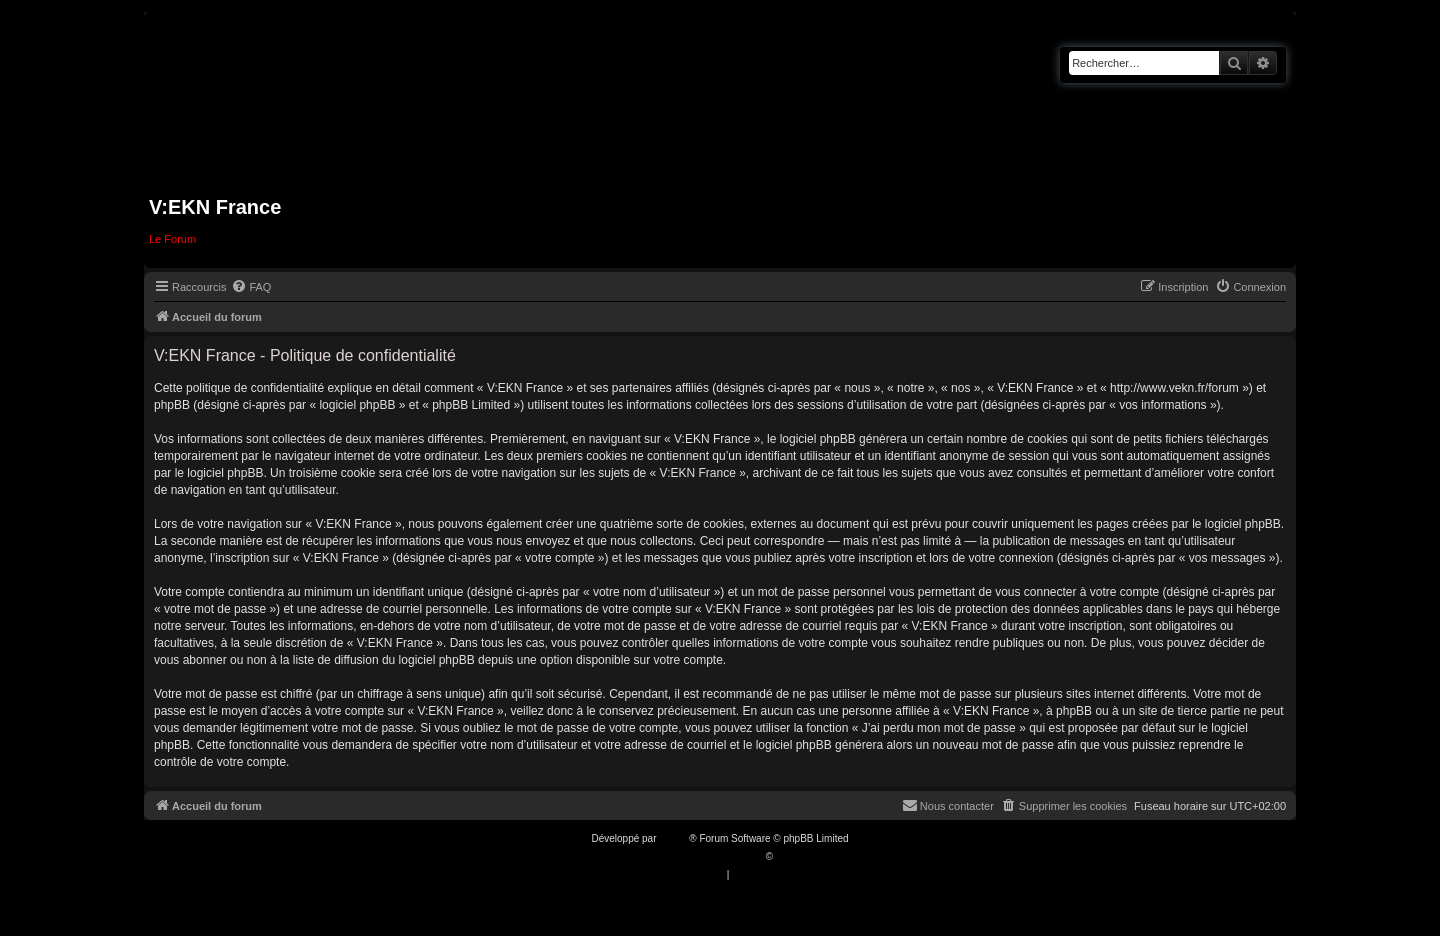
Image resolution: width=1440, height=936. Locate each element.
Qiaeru (791, 856)
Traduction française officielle (698, 856)
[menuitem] (251, 287)
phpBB (674, 838)
